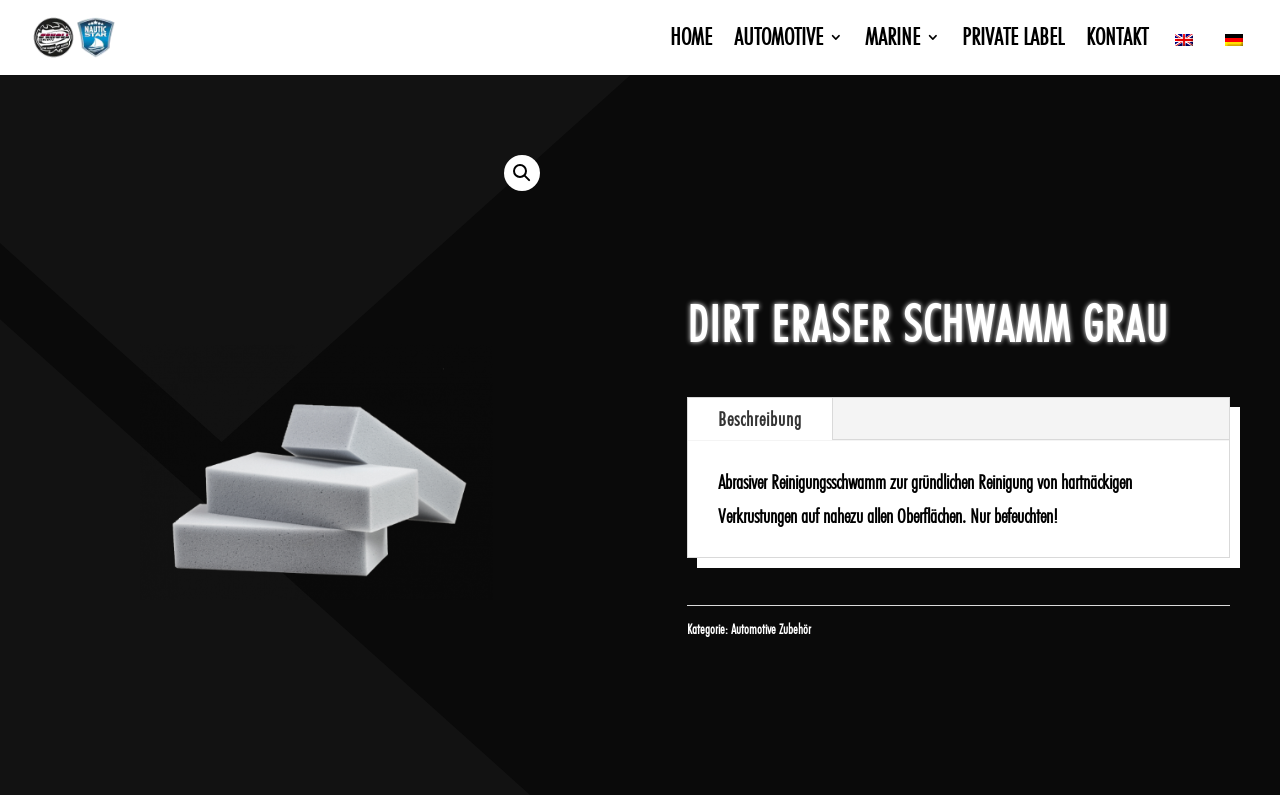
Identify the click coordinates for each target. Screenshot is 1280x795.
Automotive (778, 40)
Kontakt (1117, 40)
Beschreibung (760, 419)
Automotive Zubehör (771, 629)
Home (691, 40)
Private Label (1013, 40)
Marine (892, 40)
